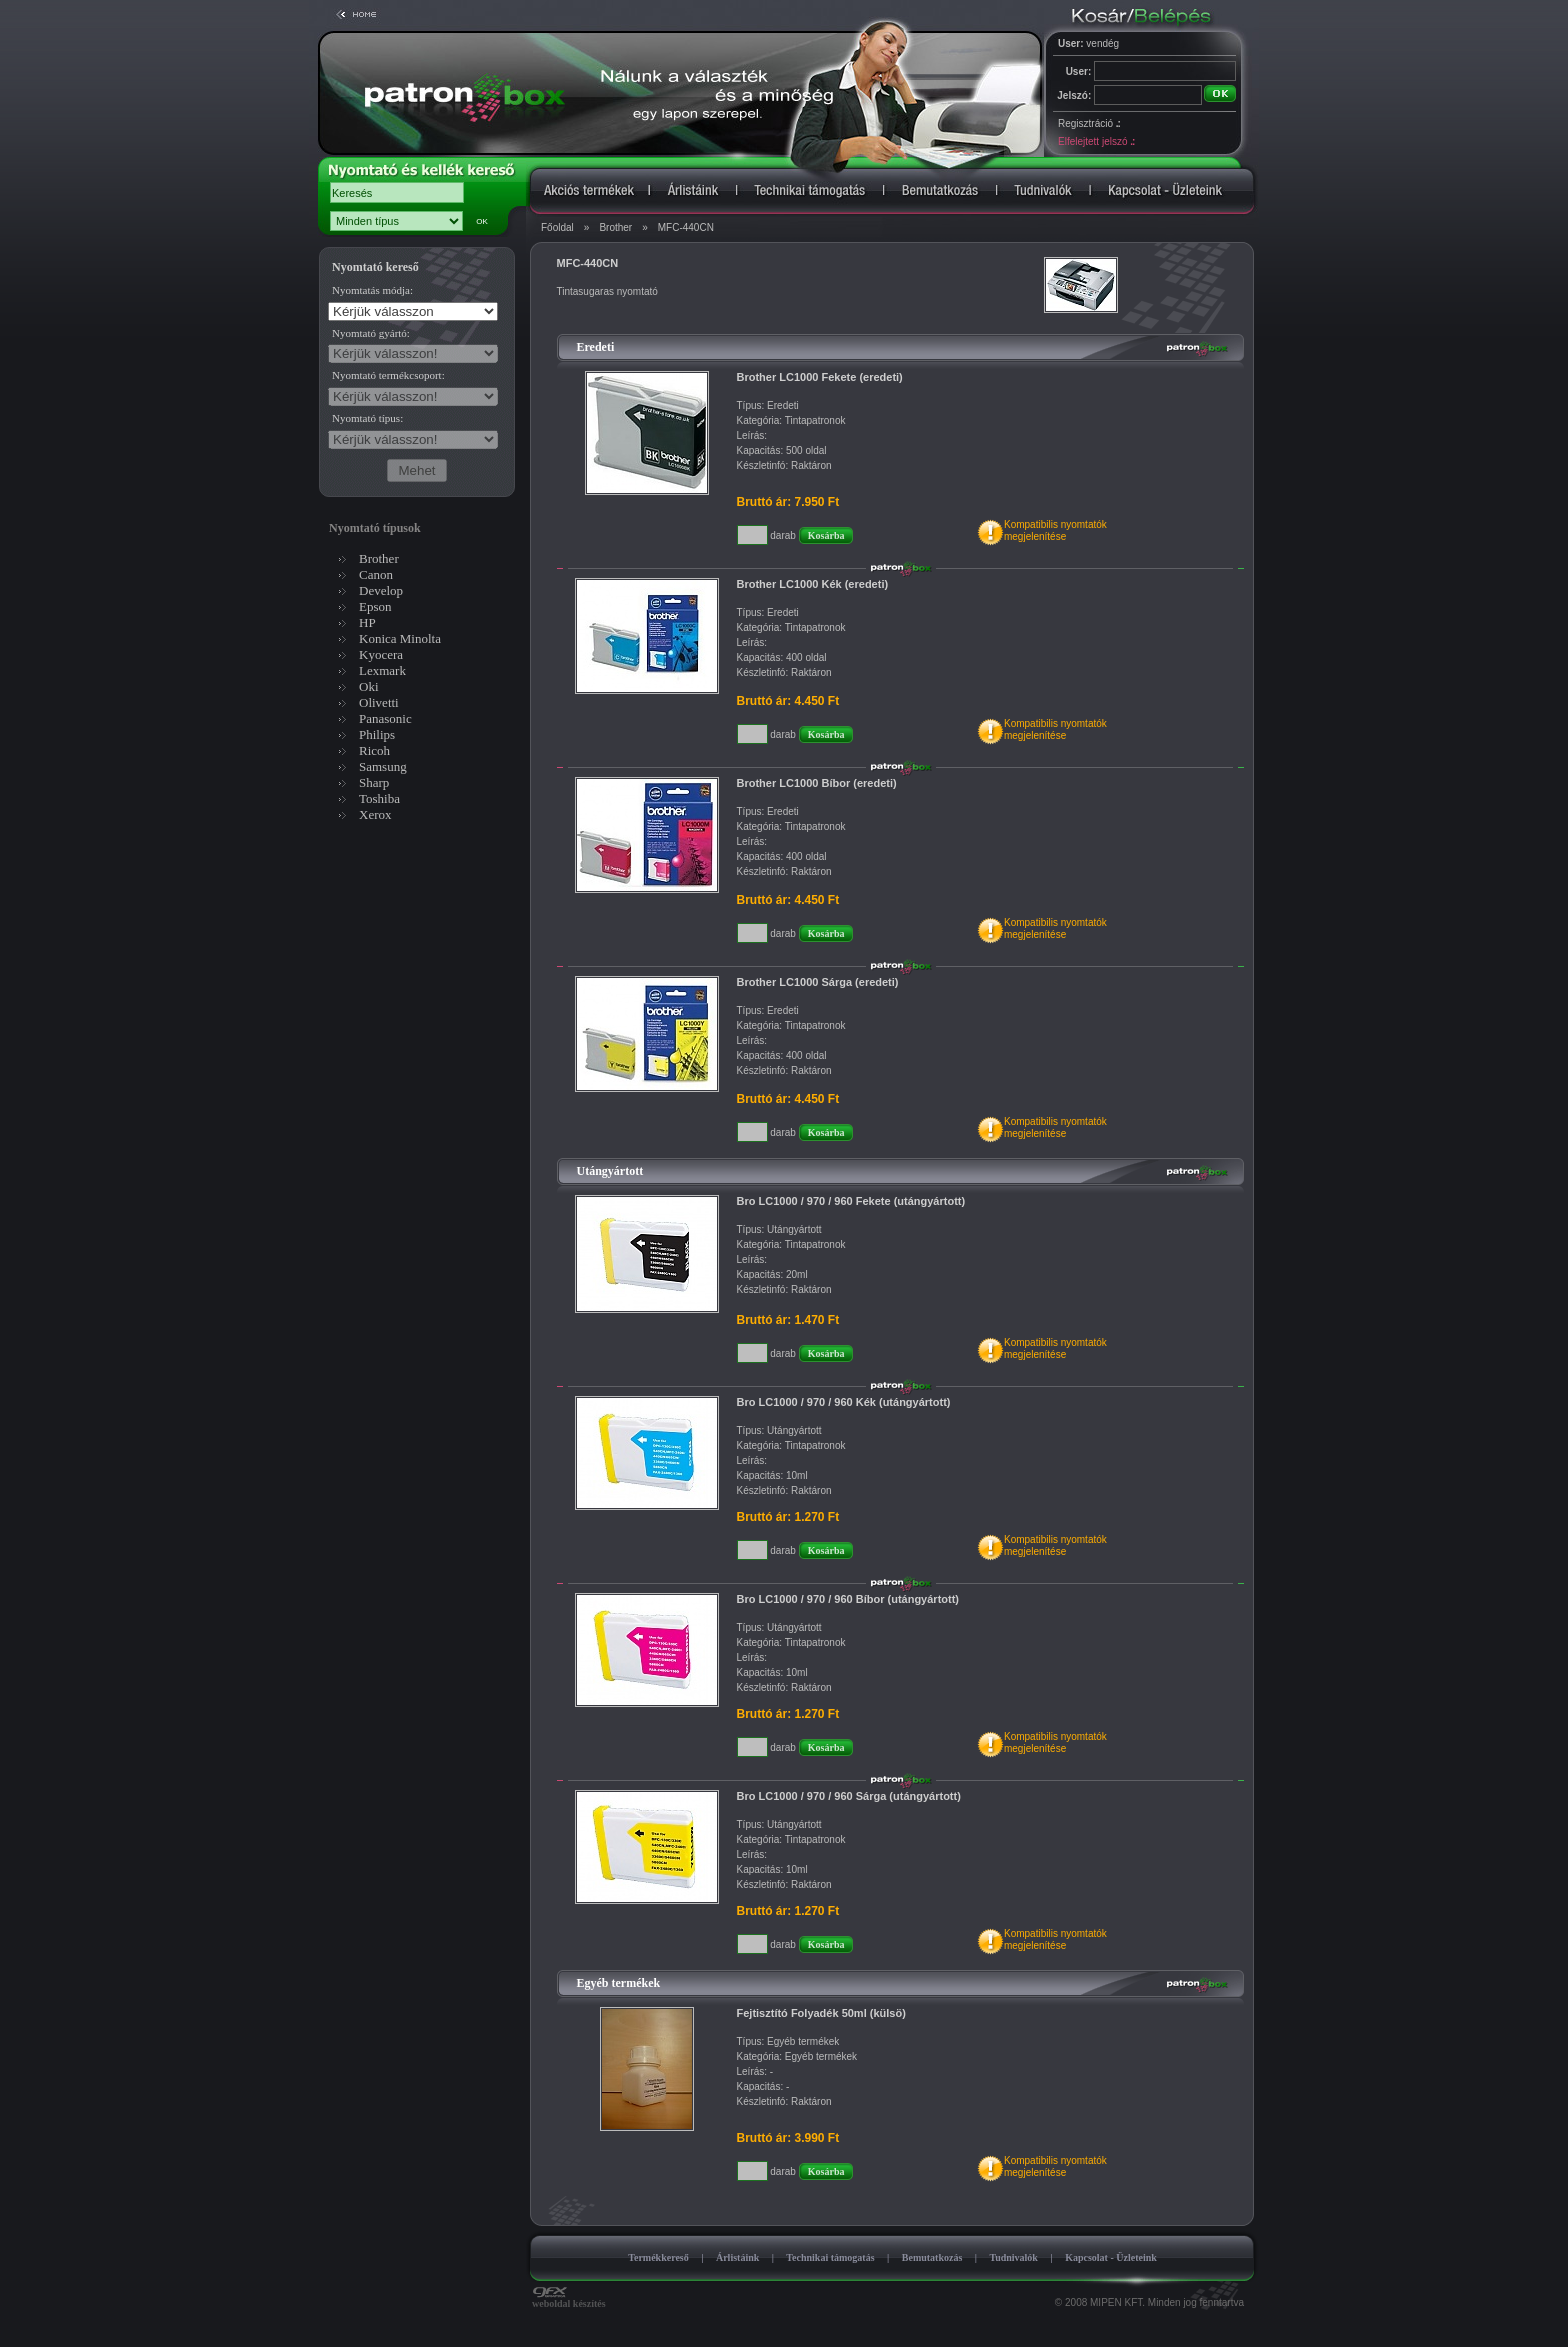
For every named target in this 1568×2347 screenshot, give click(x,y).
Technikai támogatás (830, 2257)
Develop (381, 590)
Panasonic (385, 718)
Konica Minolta (400, 638)
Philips (377, 734)
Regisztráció (1089, 123)
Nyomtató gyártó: (371, 333)
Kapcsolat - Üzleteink (1111, 2257)
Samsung (383, 766)
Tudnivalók (1013, 2257)
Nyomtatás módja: (372, 290)
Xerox (375, 814)
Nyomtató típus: (367, 418)
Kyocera (381, 654)
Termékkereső (658, 2257)
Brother (615, 227)
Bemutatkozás (932, 2257)
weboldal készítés (569, 2299)
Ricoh (374, 750)
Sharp (374, 782)
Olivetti (379, 702)
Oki (369, 686)
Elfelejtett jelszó (1096, 141)
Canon (376, 574)
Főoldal (557, 227)
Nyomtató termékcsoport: (388, 375)
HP (367, 622)
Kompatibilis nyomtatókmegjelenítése (1055, 530)
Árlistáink (737, 2257)
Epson (375, 606)
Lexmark (382, 670)
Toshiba (379, 798)
